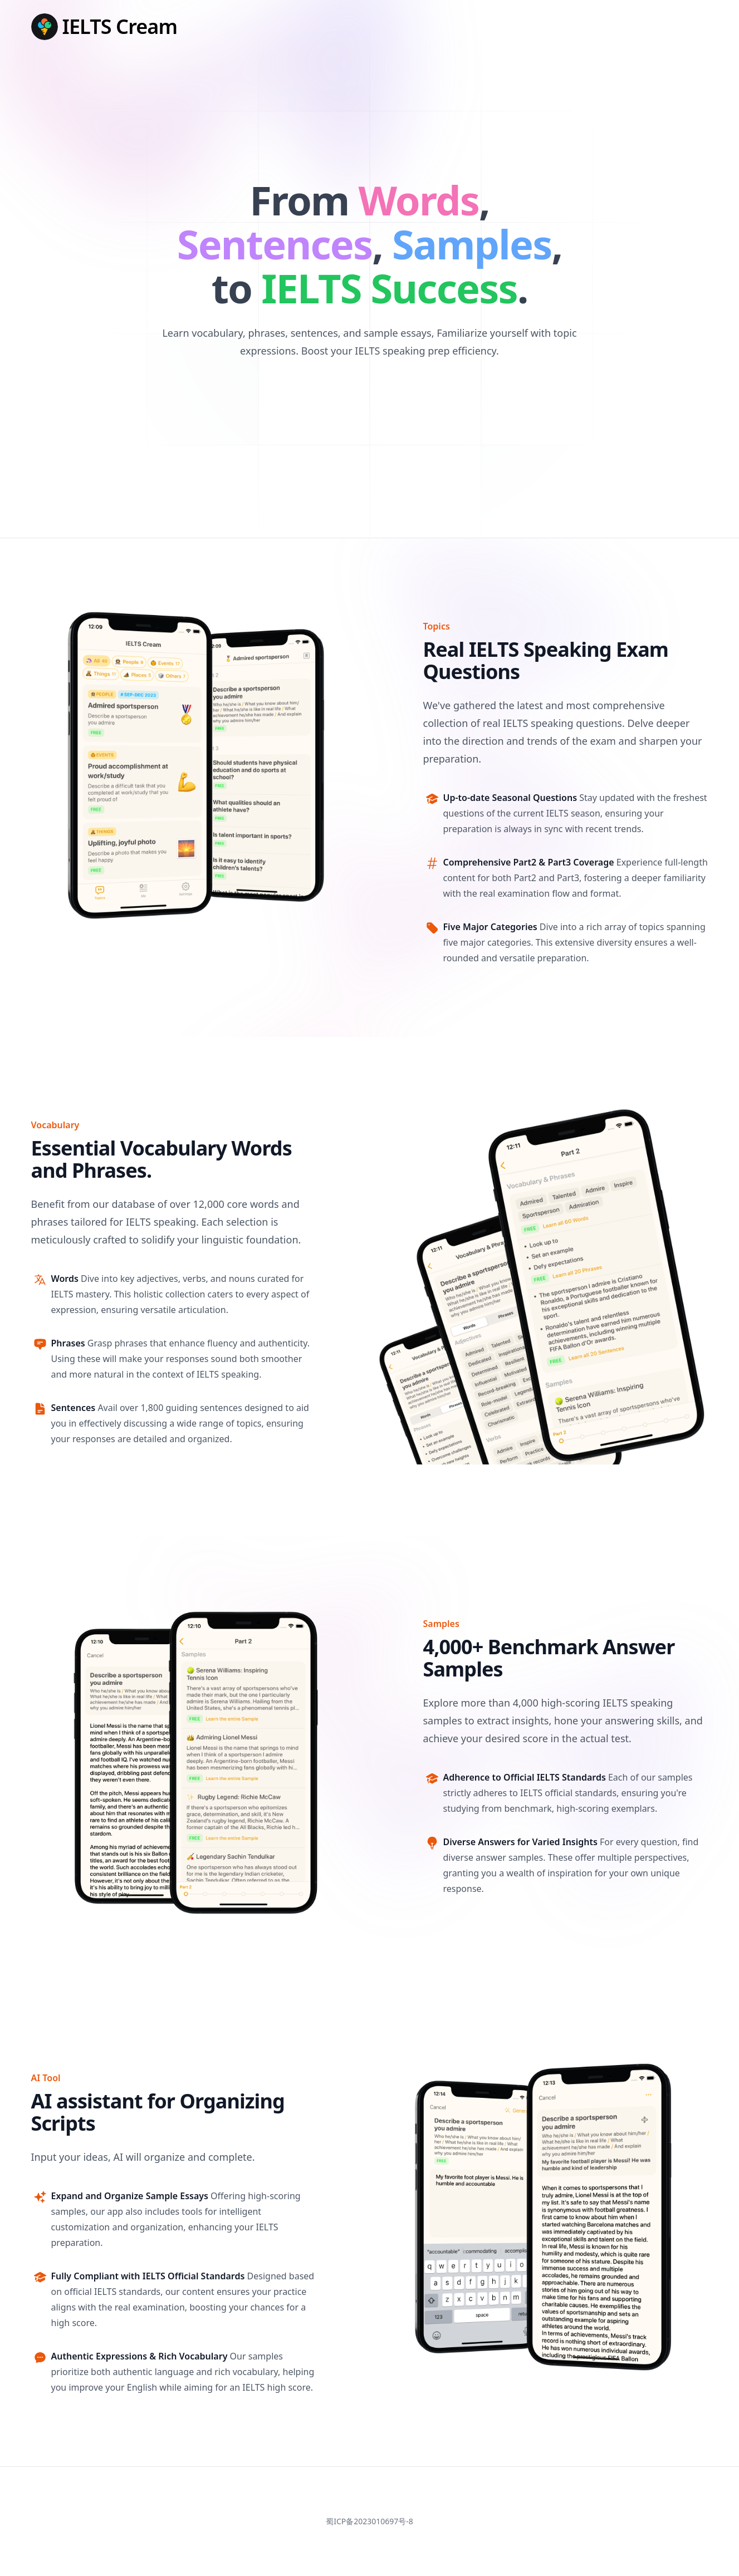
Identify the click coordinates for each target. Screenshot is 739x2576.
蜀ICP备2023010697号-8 (369, 2521)
